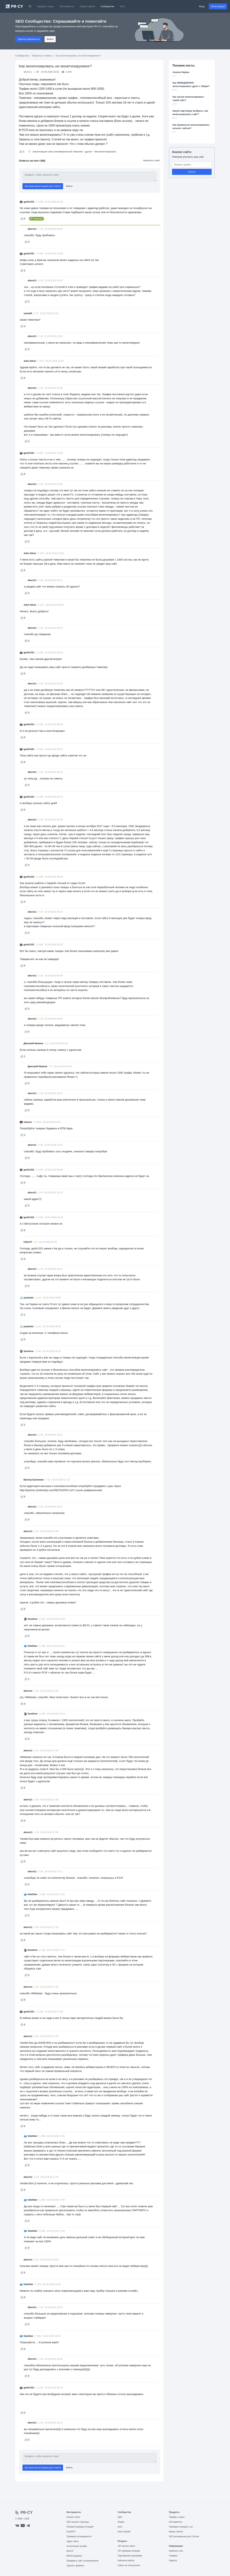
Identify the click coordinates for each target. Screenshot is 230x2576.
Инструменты (67, 6)
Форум (121, 2522)
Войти (50, 39)
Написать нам (176, 2551)
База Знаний (124, 2531)
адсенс (88, 151)
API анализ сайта (126, 2546)
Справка (173, 2555)
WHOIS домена (74, 2556)
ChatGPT (70, 2531)
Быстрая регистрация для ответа (43, 186)
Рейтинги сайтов (126, 2560)
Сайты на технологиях (129, 2565)
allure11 (28, 71)
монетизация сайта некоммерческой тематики (58, 151)
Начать (192, 171)
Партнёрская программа (130, 2555)
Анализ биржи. (181, 72)
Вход (201, 6)
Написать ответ (151, 160)
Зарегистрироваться (29, 39)
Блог (122, 6)
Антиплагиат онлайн (76, 2546)
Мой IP (69, 2551)
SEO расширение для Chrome (184, 2536)
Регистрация (218, 6)
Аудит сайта (72, 2541)
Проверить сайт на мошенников (82, 2560)
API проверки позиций (129, 2551)
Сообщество (107, 6)
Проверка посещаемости (78, 2536)
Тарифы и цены (45, 6)
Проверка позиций (181, 2527)
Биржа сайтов (87, 6)
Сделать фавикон (75, 2565)
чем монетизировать (105, 151)
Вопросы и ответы (42, 55)
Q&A (120, 2517)
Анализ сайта (181, 151)
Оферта (173, 2560)
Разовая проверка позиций (79, 2527)
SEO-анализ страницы (77, 2522)
